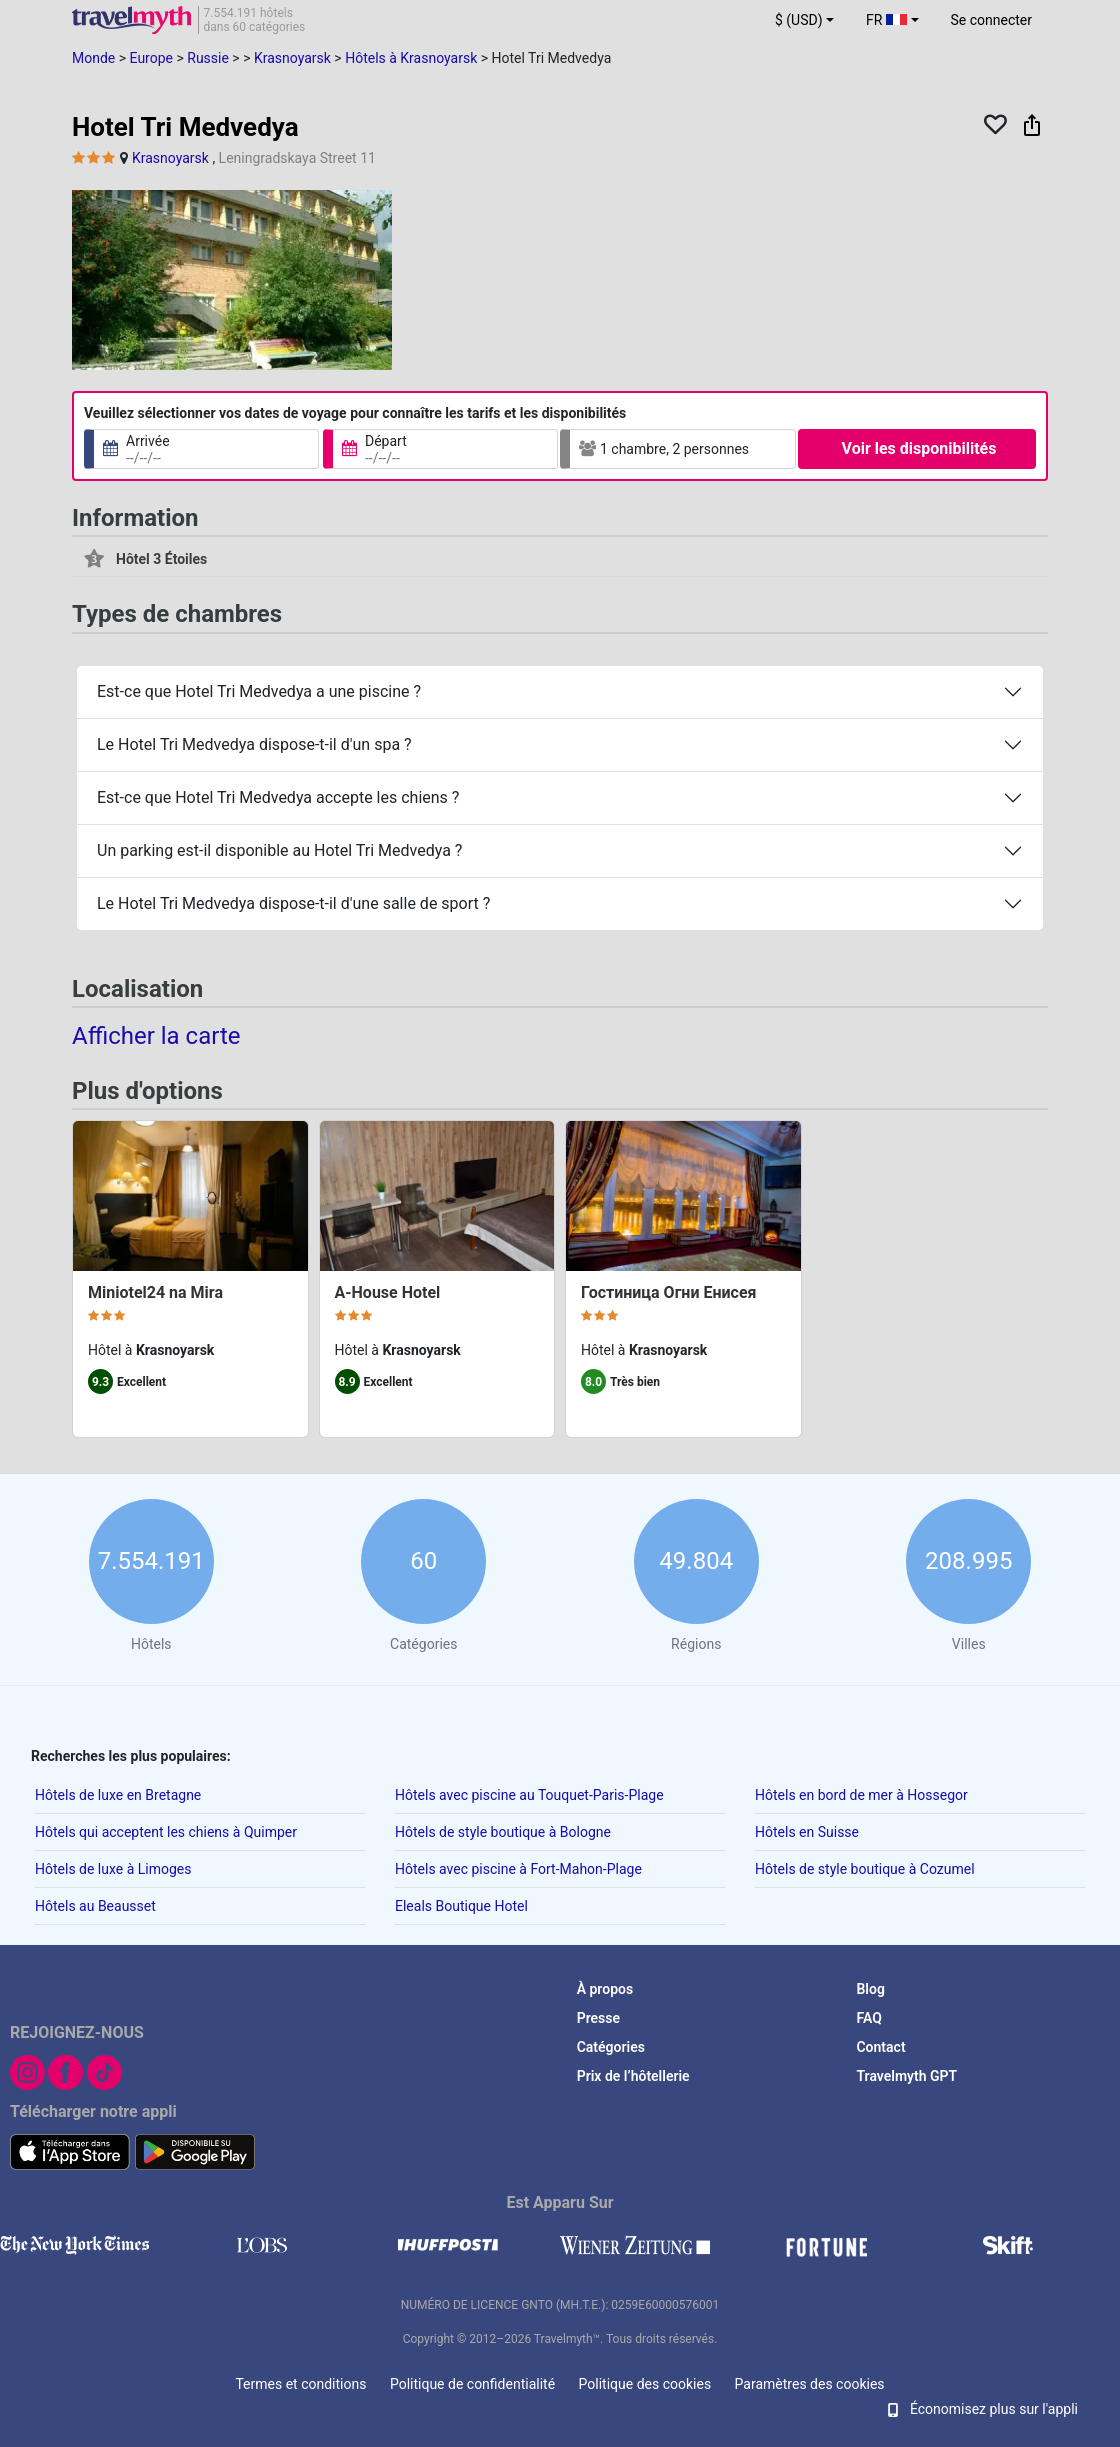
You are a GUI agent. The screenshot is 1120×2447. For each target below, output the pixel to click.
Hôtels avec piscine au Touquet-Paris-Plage (529, 1795)
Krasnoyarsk (170, 158)
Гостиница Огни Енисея (669, 1292)
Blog (870, 1989)
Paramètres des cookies (810, 2384)
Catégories (611, 2047)
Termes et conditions (300, 2384)
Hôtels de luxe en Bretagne (118, 1795)
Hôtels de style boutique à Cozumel (865, 1869)
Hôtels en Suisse (807, 1832)
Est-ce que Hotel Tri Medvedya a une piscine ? (259, 691)
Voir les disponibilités (919, 448)
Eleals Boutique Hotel (461, 1906)
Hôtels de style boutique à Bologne (503, 1832)
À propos (605, 1989)
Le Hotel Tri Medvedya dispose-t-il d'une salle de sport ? (293, 903)
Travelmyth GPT (906, 2076)
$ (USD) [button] (799, 20)
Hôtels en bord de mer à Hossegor (861, 1795)
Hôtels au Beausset (95, 1906)
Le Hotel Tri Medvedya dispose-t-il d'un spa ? (254, 744)
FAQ (868, 2018)
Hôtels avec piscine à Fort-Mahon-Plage (518, 1869)
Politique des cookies (645, 2384)
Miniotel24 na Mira (155, 1292)
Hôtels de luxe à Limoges (113, 1869)
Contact (880, 2047)
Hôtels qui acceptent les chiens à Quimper (166, 1832)
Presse (598, 2018)
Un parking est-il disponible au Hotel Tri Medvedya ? (279, 850)
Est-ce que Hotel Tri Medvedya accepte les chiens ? (278, 797)
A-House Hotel (388, 1292)
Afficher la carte (156, 1035)
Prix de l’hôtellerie (633, 2076)
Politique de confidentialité (472, 2384)
